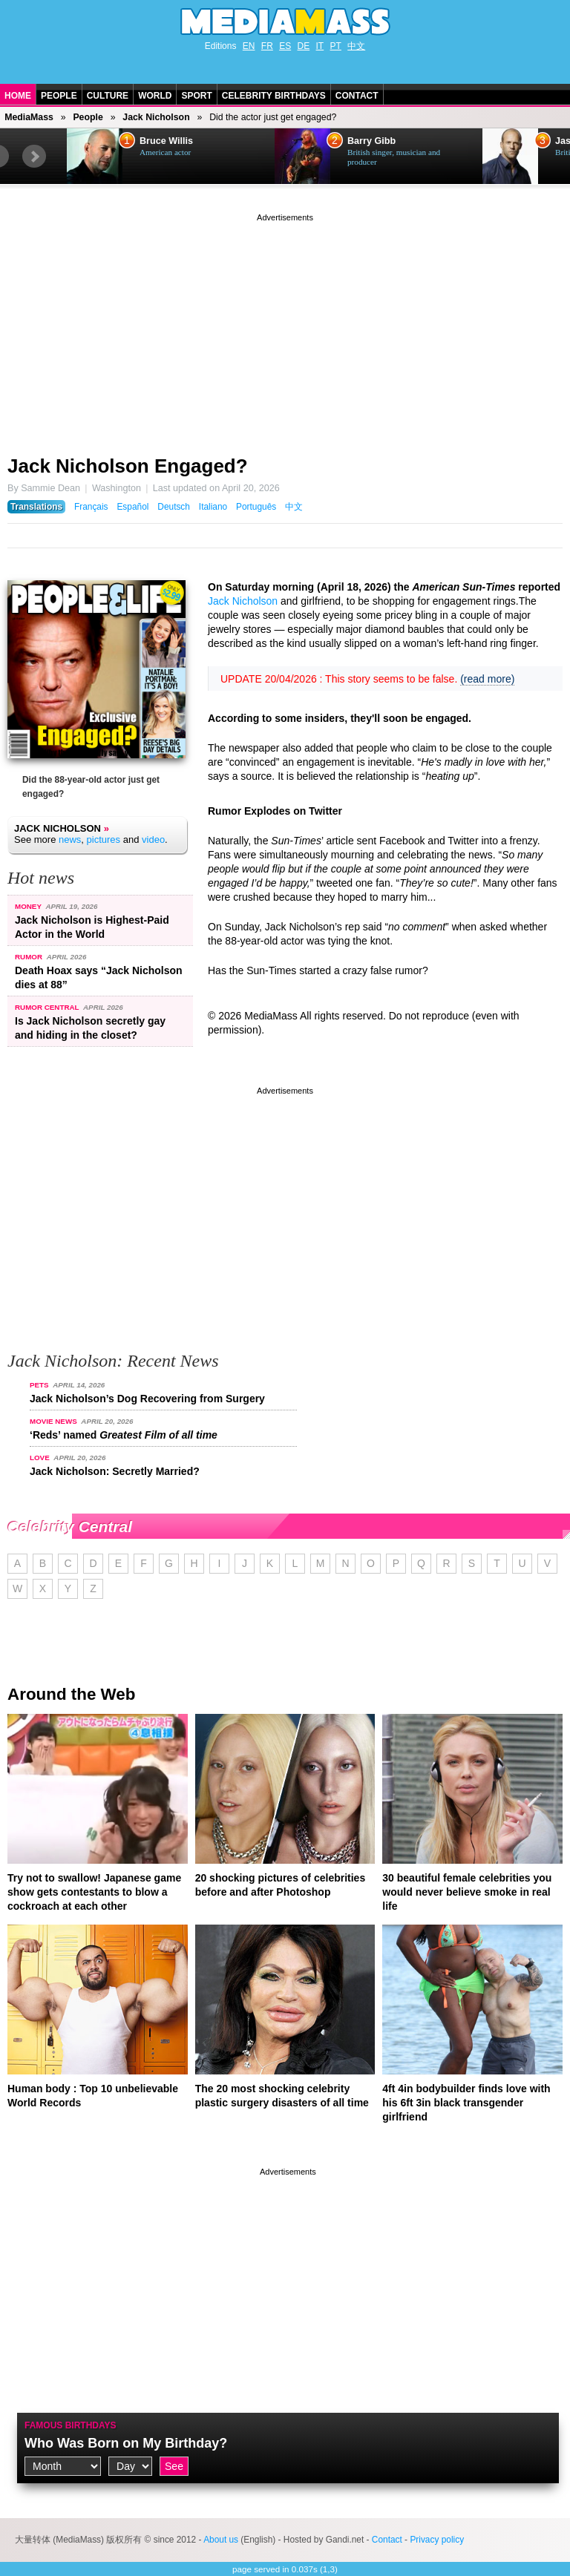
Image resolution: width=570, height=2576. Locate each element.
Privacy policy (437, 2539)
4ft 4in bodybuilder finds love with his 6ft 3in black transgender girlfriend (466, 2103)
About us (220, 2539)
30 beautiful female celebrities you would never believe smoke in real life (466, 1892)
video (153, 839)
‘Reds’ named (123, 1435)
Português (256, 507)
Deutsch (173, 507)
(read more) (487, 679)
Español (132, 507)
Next (34, 156)
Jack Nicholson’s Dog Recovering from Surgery (147, 1398)
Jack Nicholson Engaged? (127, 466)
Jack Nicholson (155, 117)
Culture (107, 96)
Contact (357, 96)
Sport (196, 96)
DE (304, 46)
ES (285, 46)
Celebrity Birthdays (274, 96)
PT (335, 46)
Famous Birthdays (70, 2425)
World (154, 96)
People (59, 96)
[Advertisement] (285, 329)
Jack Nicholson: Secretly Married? (115, 1471)
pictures (104, 839)
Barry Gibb (371, 141)
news (70, 839)
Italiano (213, 507)
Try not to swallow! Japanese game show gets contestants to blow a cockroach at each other (94, 1892)
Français (91, 507)
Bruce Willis (166, 141)
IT (320, 46)
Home (17, 96)
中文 (356, 46)
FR (267, 46)
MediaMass (28, 117)
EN (249, 46)
